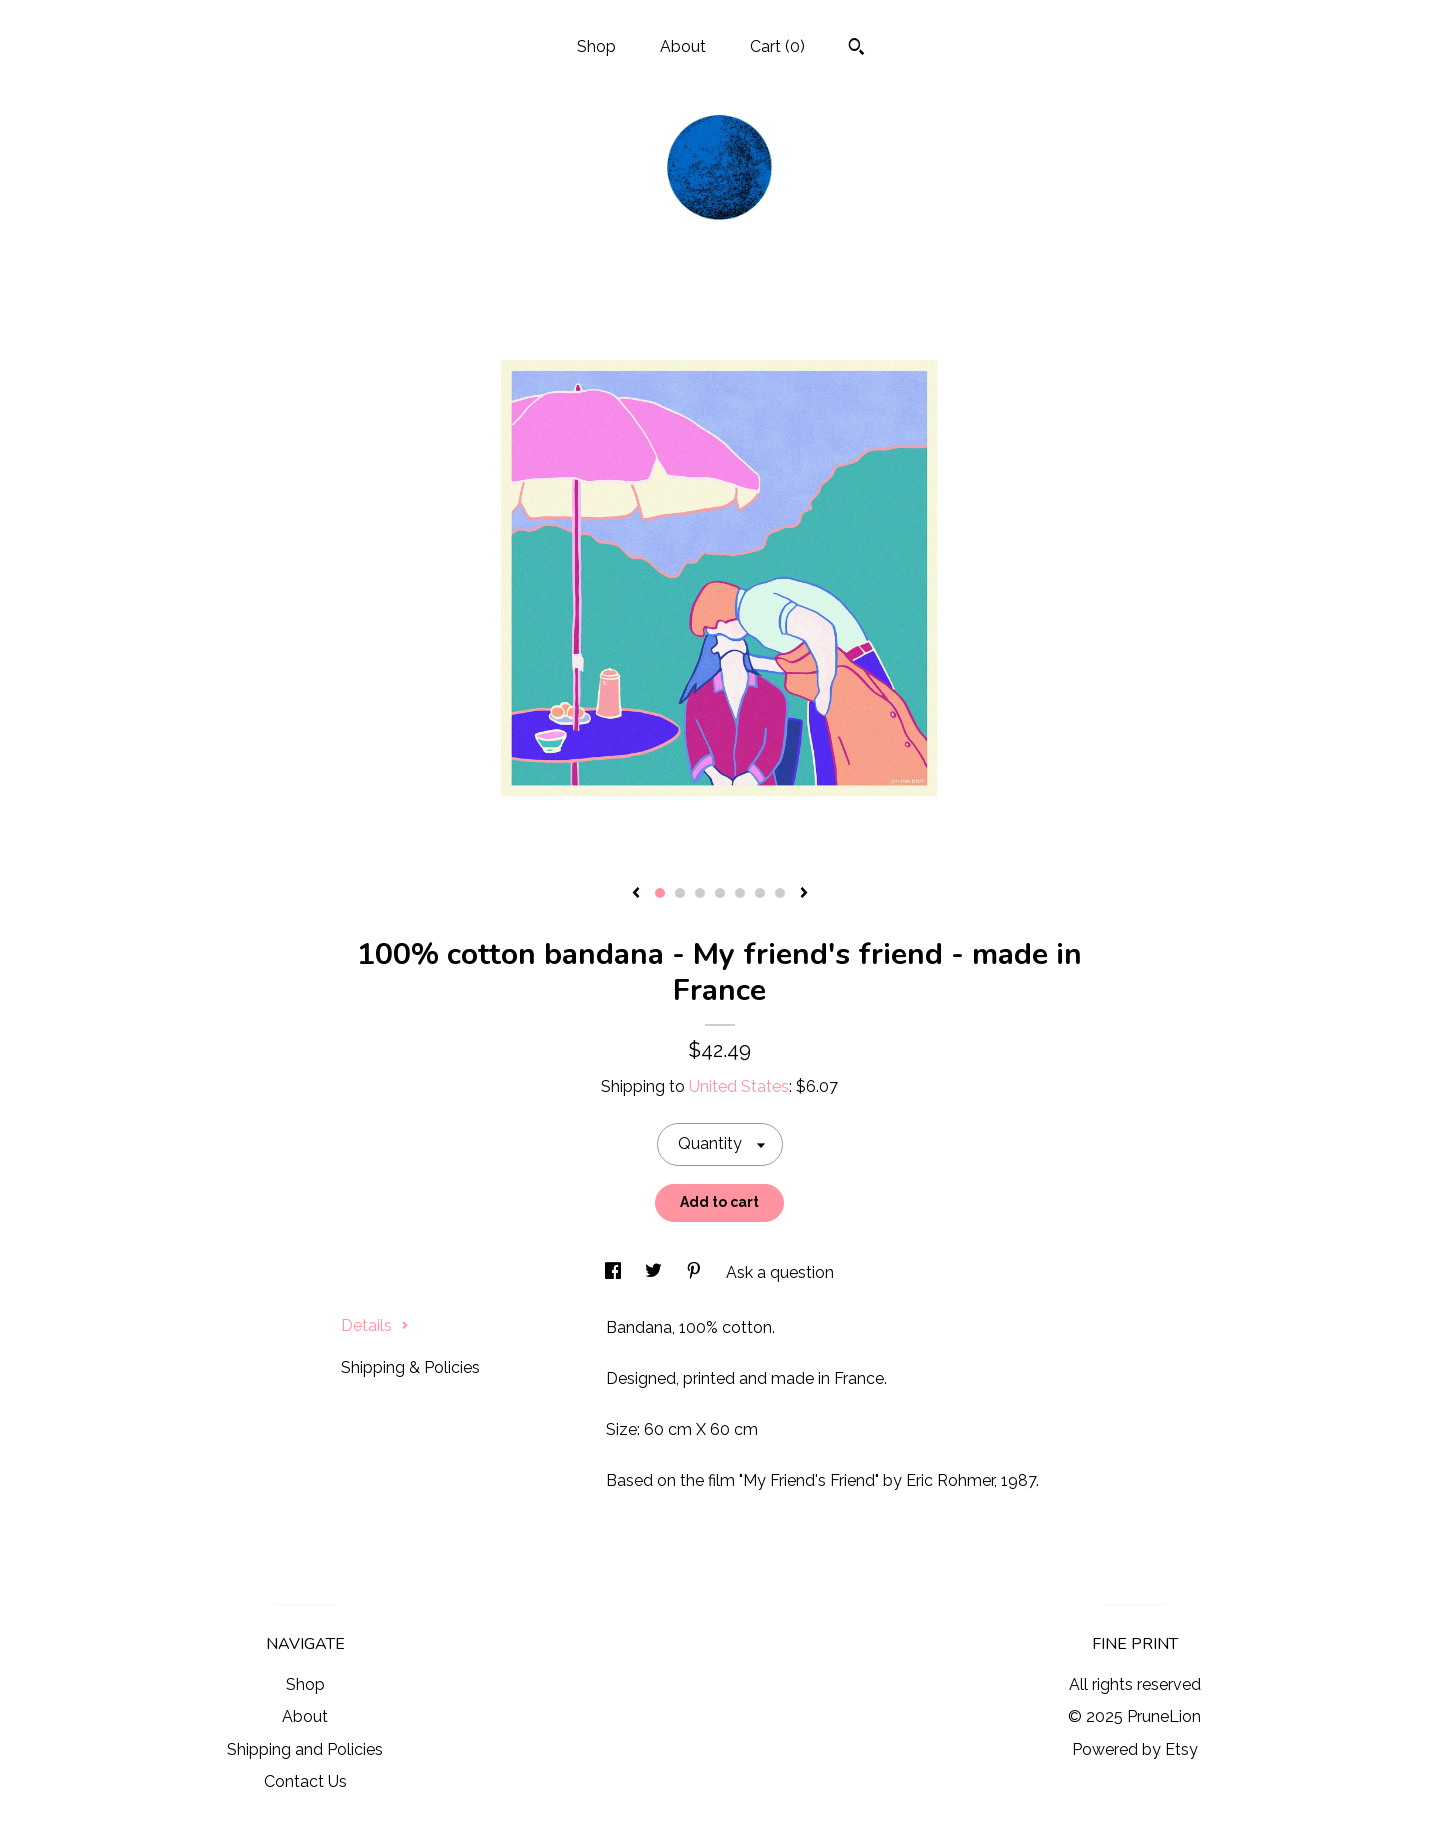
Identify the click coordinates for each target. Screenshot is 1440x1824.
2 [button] (680, 893)
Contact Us (305, 1781)
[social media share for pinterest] (696, 1272)
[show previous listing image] (636, 894)
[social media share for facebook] (615, 1272)
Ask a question (780, 1272)
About (683, 46)
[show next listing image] (804, 894)
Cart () (777, 46)
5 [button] (740, 893)
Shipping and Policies (305, 1749)
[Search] (856, 49)
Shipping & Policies (410, 1367)
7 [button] (780, 893)
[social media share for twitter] (655, 1272)
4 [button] (720, 893)
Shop (596, 46)
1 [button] (660, 893)
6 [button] (760, 893)
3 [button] (700, 893)
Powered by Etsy (1135, 1749)
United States (739, 1086)
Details (375, 1325)
